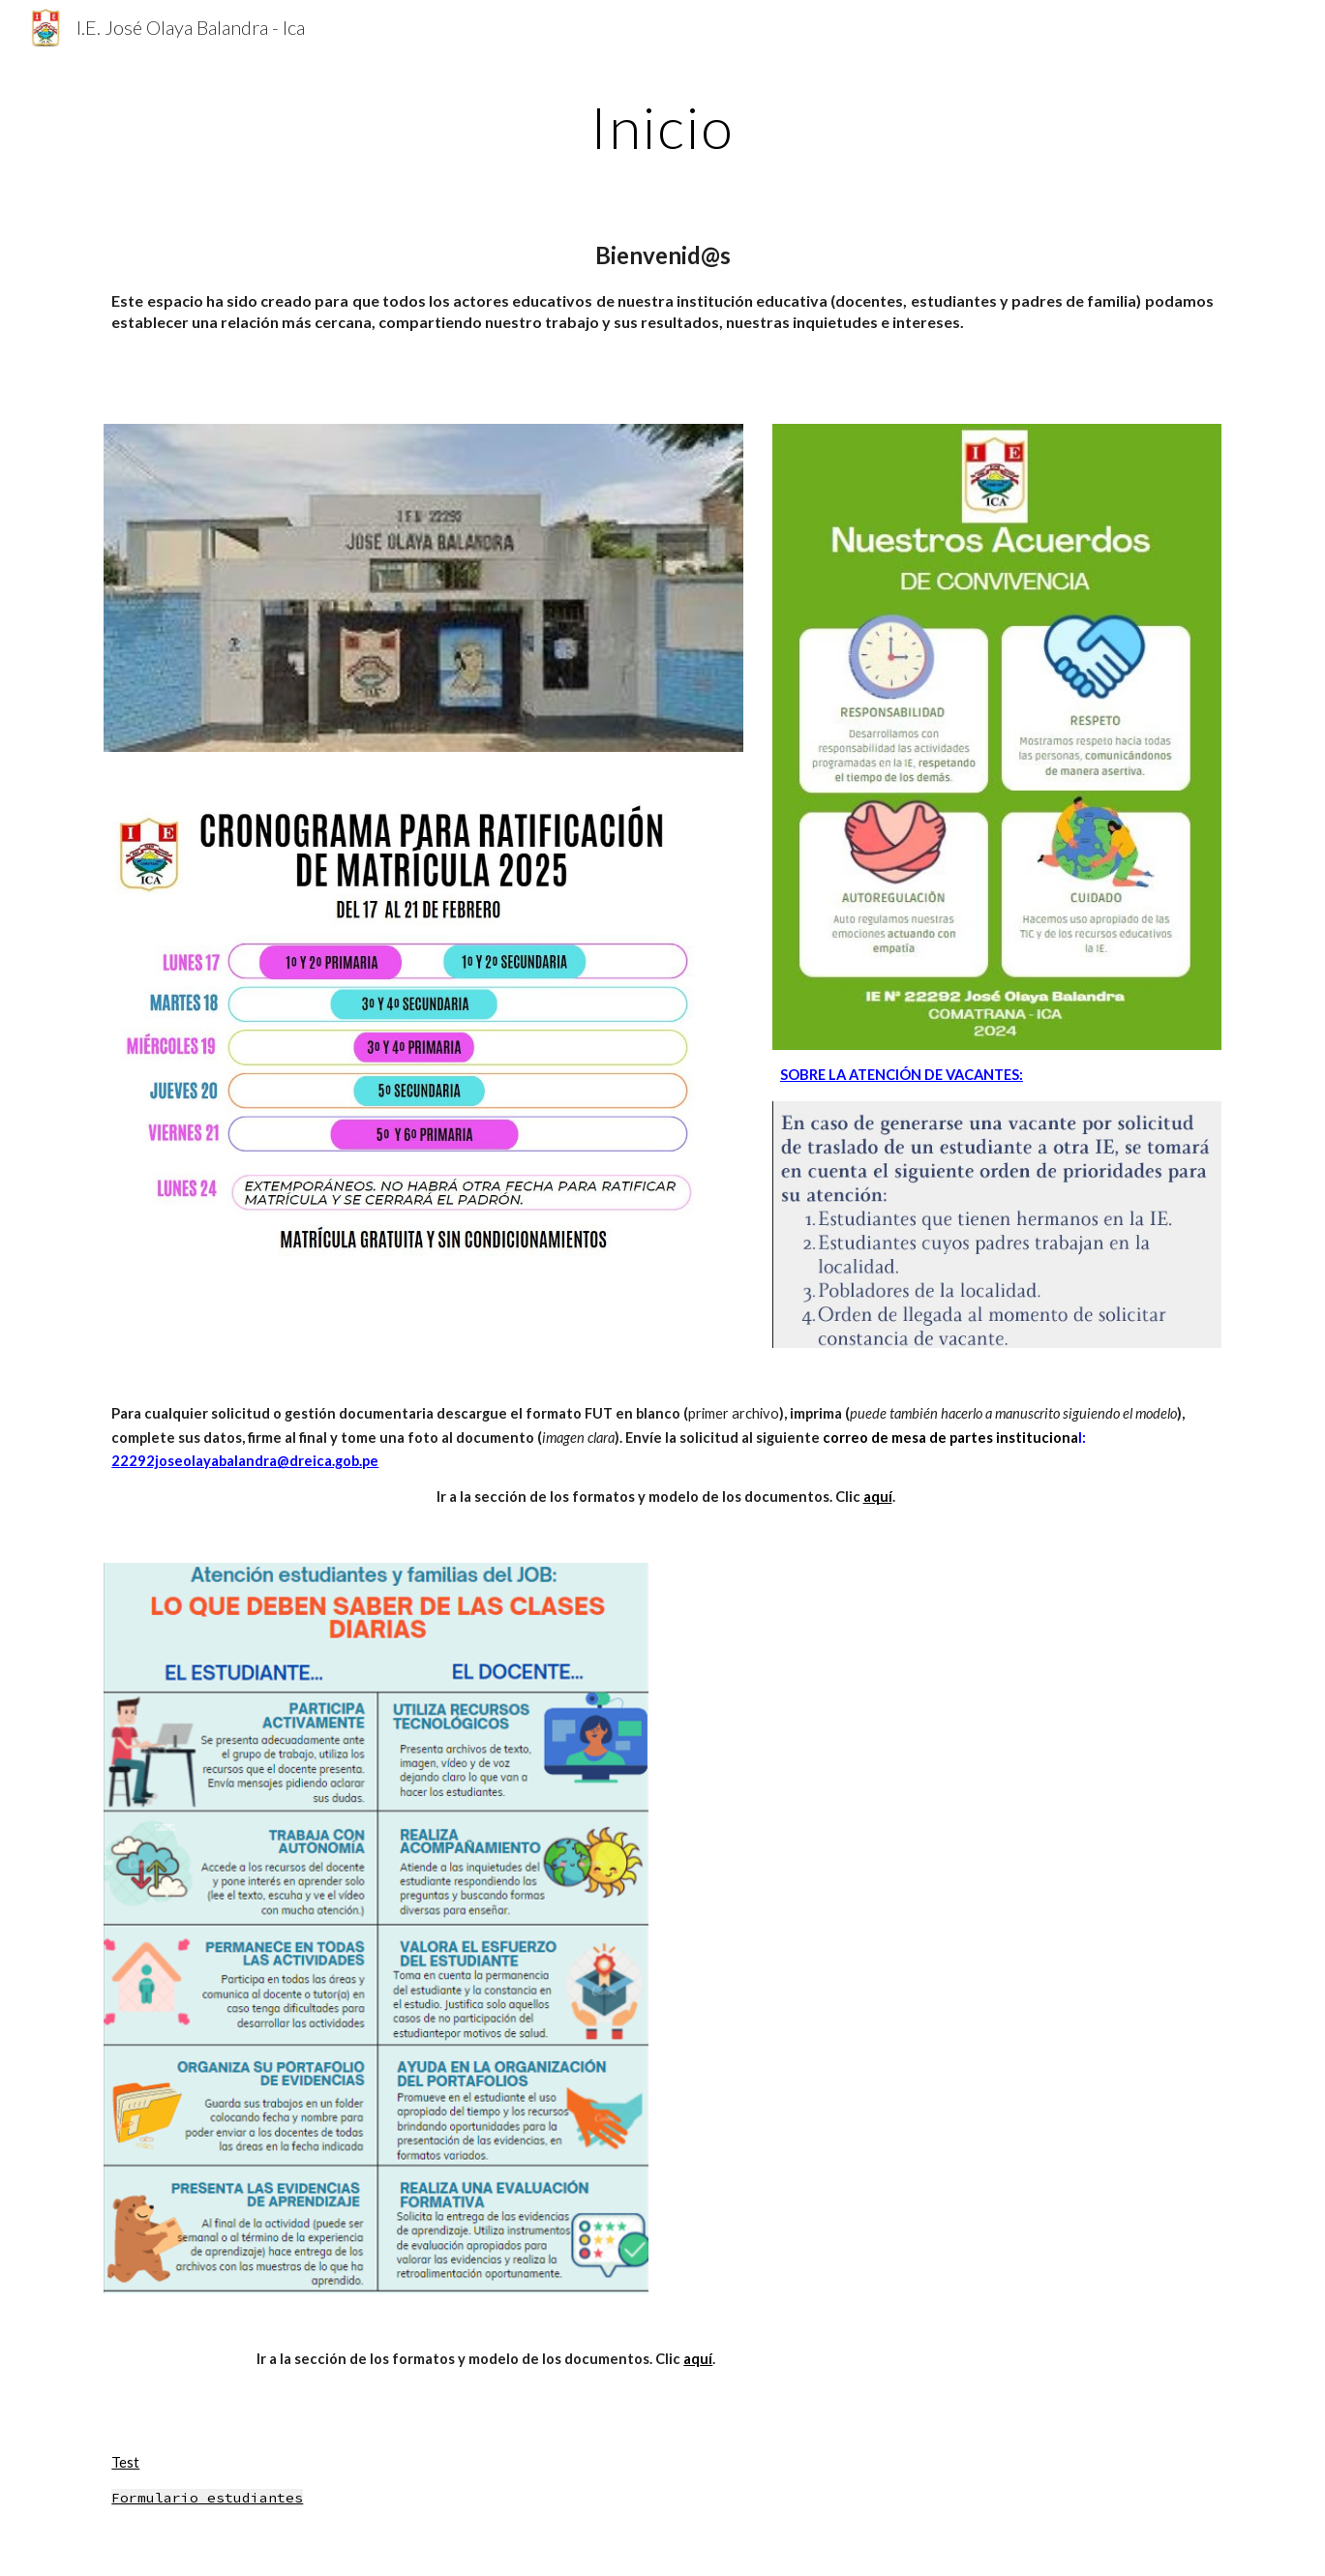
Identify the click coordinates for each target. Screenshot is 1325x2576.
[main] (662, 126)
